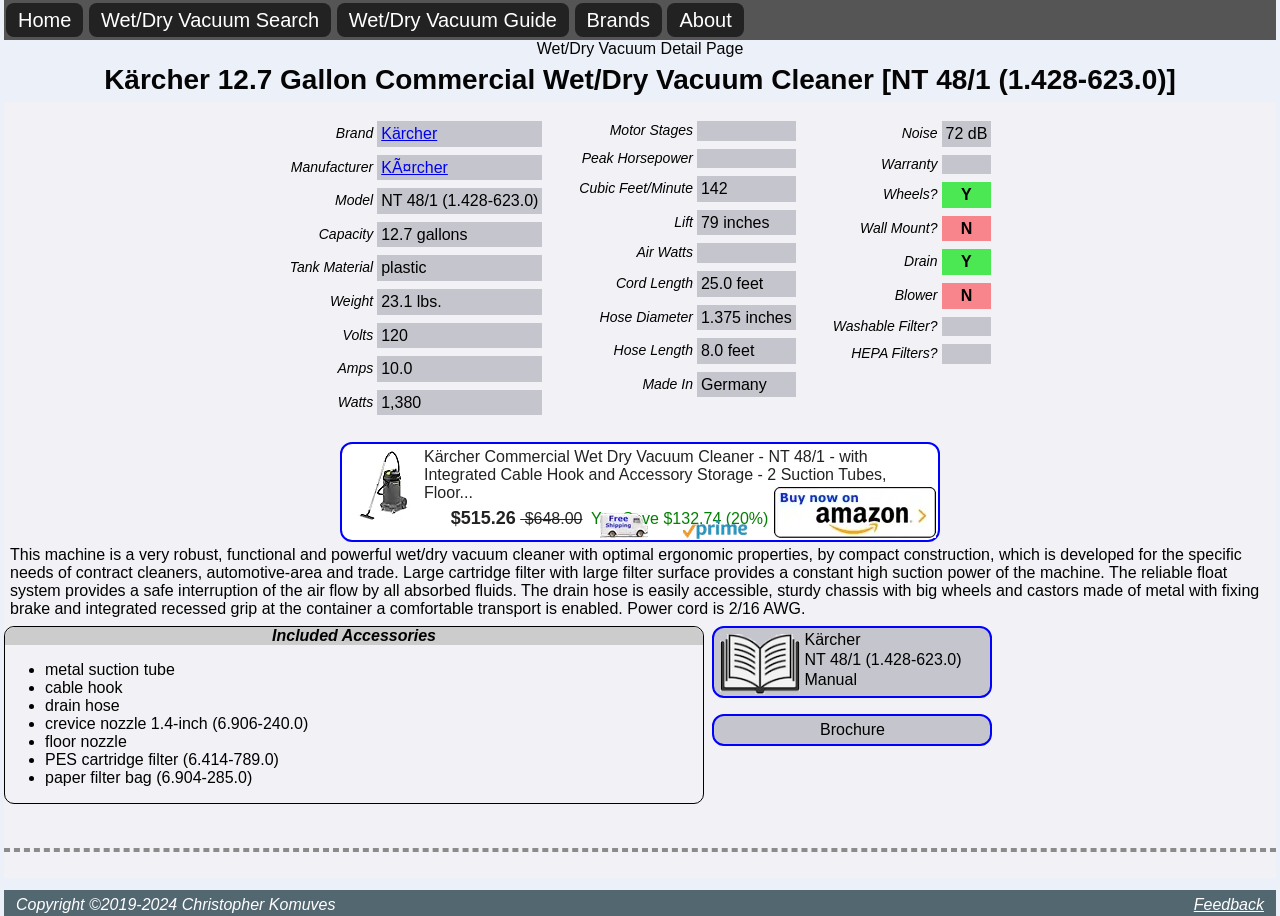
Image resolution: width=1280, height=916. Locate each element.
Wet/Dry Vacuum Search (210, 20)
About (705, 20)
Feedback (1229, 904)
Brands (618, 20)
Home (44, 20)
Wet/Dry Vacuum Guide (453, 20)
